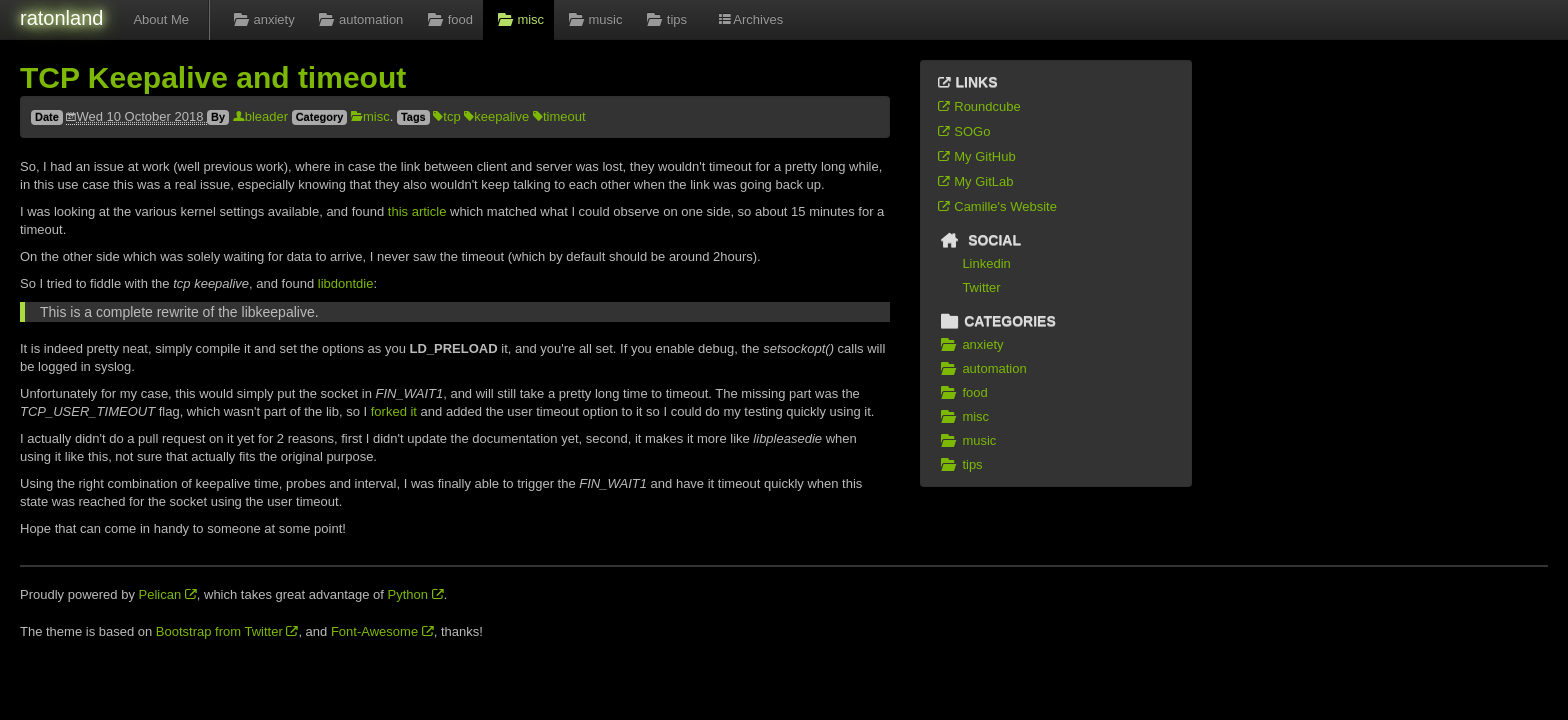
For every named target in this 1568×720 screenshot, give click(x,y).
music (593, 19)
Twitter (981, 287)
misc (518, 19)
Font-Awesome (382, 631)
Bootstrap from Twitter (227, 631)
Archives (750, 19)
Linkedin (986, 263)
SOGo (963, 131)
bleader (260, 116)
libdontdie (346, 283)
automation (359, 19)
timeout (559, 116)
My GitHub (976, 156)
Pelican (168, 594)
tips (664, 19)
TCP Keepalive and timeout (213, 77)
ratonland (61, 18)
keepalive (496, 116)
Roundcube (978, 106)
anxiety (262, 19)
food (448, 19)
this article (417, 211)
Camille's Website (996, 206)
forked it (394, 411)
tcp (446, 116)
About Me (161, 19)
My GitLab (975, 181)
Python (416, 594)
